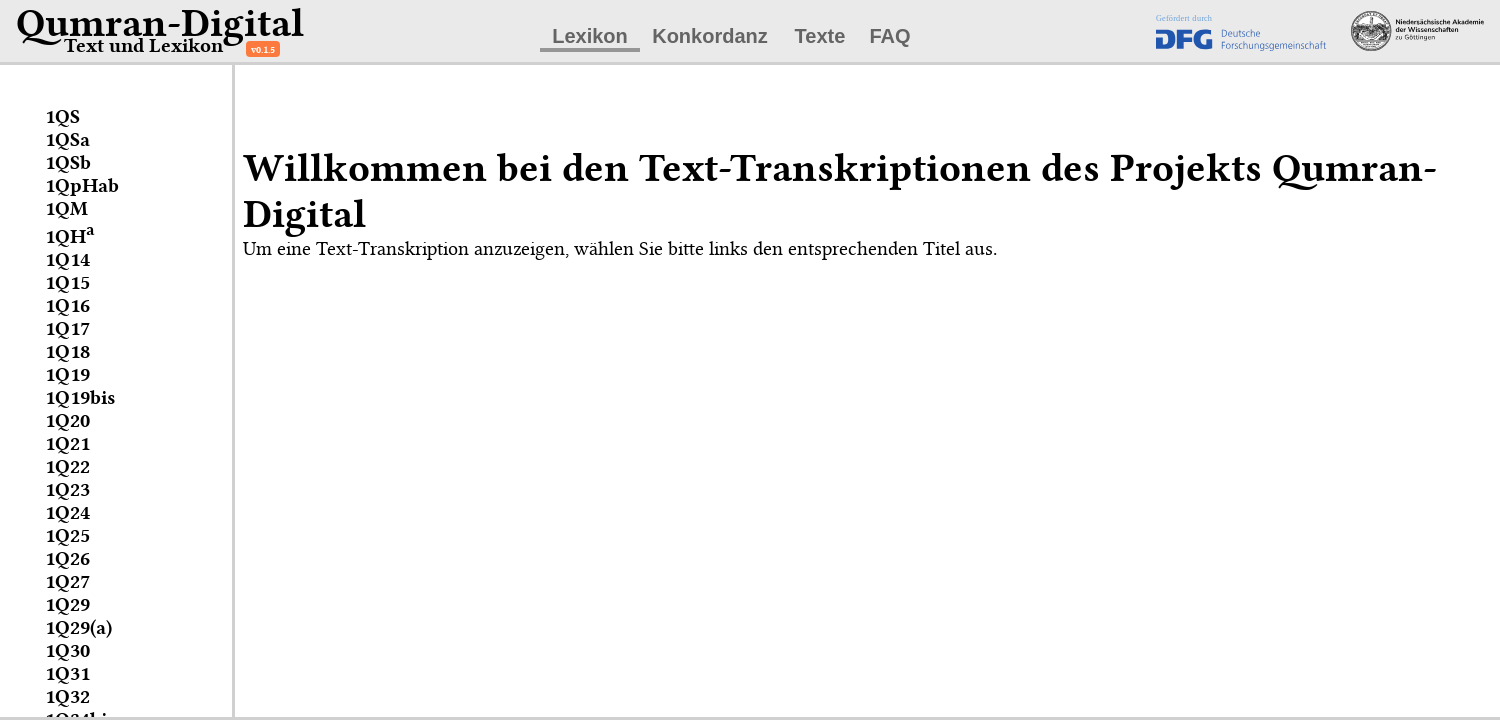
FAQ (889, 36)
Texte (820, 36)
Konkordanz (710, 36)
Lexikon (590, 36)
